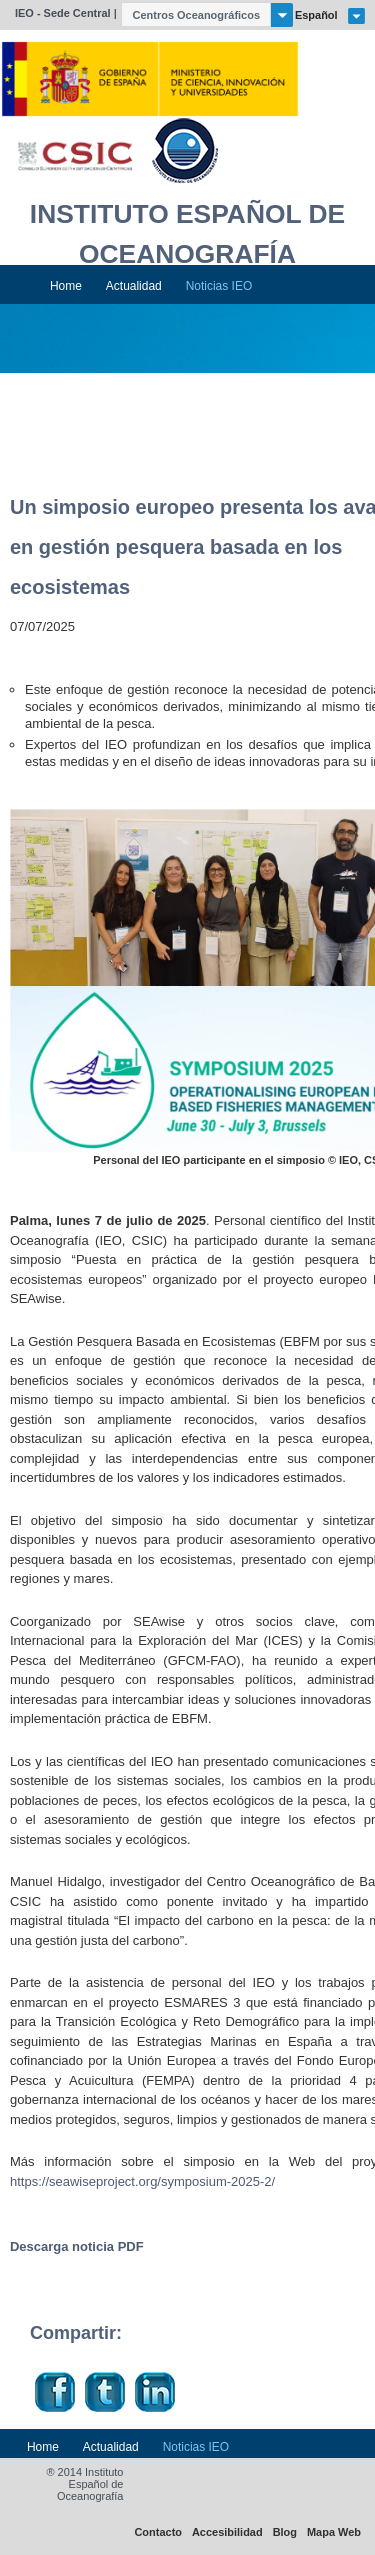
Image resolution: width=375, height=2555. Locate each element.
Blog (285, 2532)
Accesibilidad (227, 2532)
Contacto (158, 2532)
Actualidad (134, 286)
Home (66, 286)
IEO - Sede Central (63, 13)
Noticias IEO (219, 286)
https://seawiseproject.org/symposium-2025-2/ (142, 2181)
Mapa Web (334, 2532)
